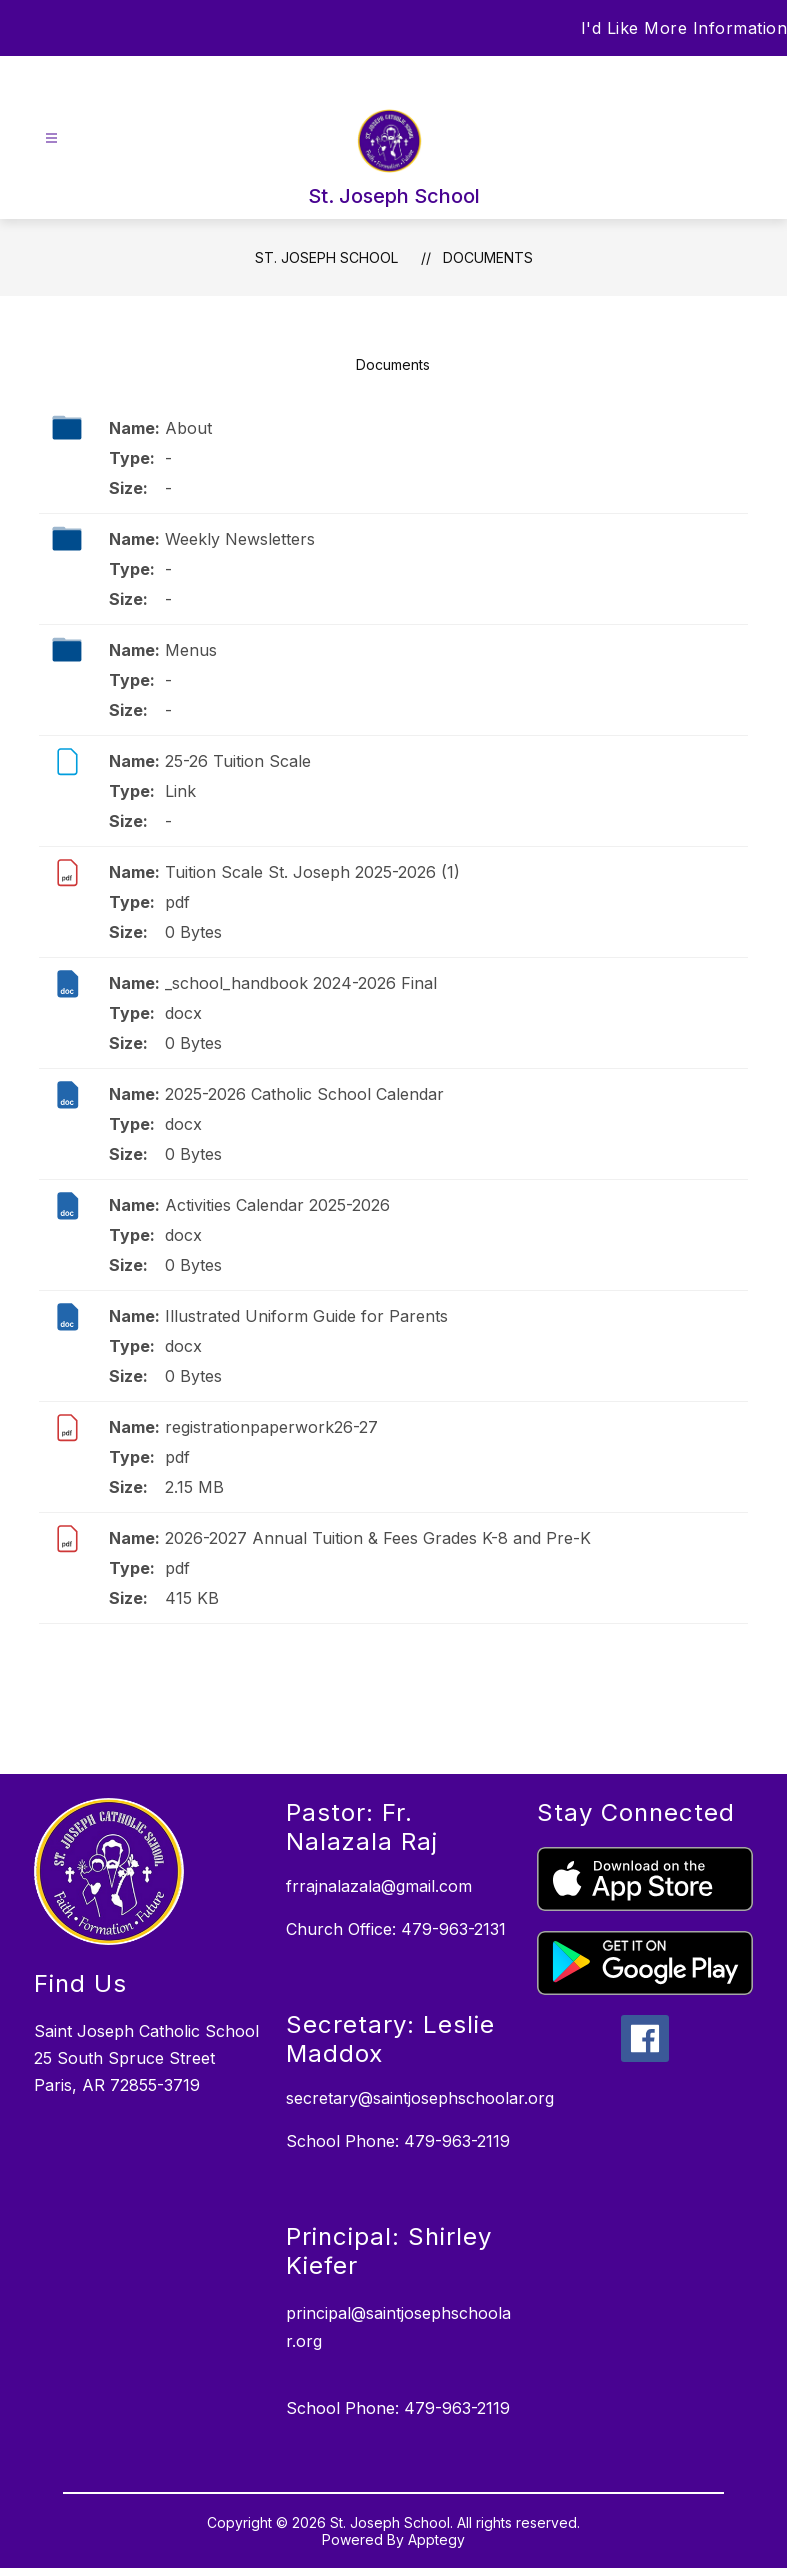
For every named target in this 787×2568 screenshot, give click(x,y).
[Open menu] (51, 138)
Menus (191, 650)
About (188, 428)
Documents (488, 257)
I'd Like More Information (684, 28)
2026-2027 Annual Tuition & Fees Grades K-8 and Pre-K (378, 1538)
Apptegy (436, 2539)
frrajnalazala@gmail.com (379, 1886)
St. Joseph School (326, 257)
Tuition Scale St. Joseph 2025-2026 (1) (312, 872)
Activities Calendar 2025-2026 (277, 1205)
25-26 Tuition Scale (238, 761)
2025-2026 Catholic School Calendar (304, 1094)
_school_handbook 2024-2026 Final (301, 983)
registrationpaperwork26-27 (271, 1427)
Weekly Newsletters (240, 539)
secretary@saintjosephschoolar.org (420, 2098)
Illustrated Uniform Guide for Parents (306, 1316)
